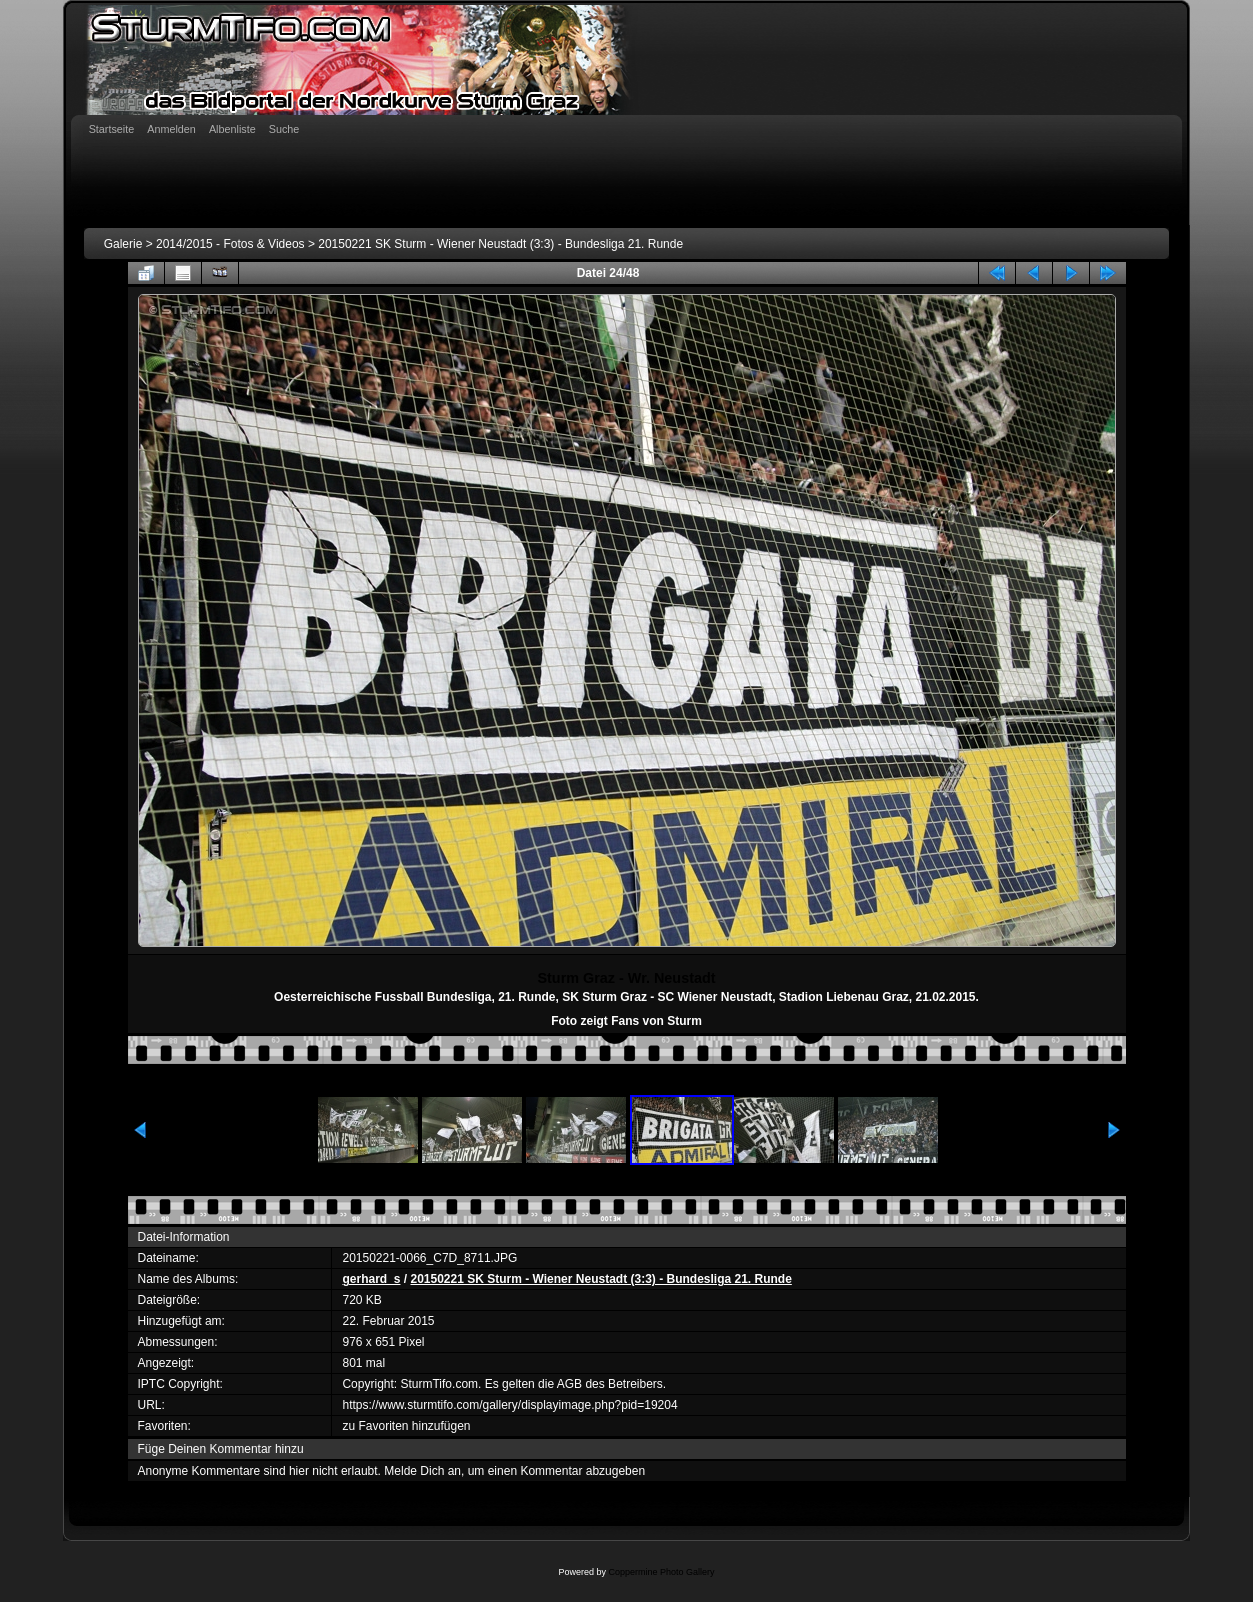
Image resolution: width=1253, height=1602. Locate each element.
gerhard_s (371, 1279)
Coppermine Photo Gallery (661, 1572)
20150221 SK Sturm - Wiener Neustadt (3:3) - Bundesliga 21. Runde (500, 244)
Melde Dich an (422, 1471)
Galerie (123, 244)
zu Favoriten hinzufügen (406, 1426)
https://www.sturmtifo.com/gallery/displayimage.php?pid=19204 (509, 1405)
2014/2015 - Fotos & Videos (230, 244)
